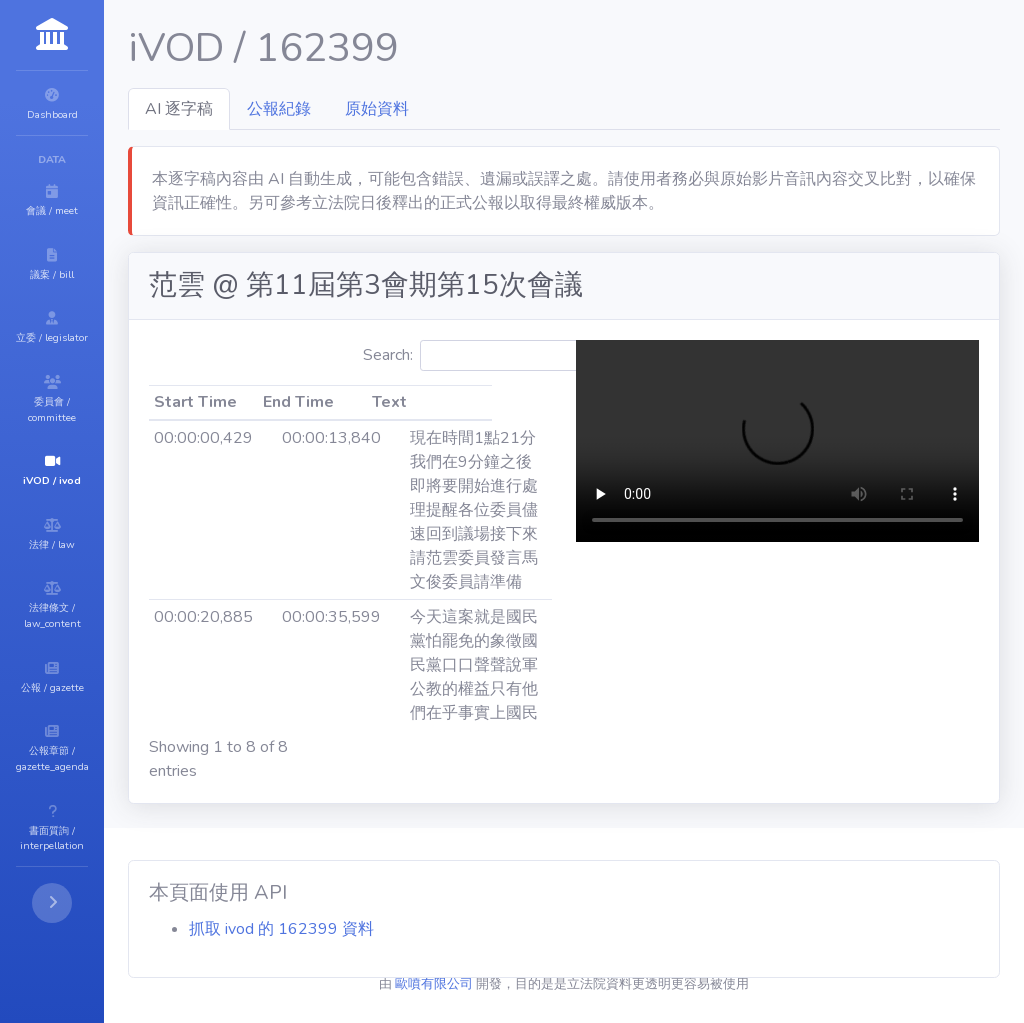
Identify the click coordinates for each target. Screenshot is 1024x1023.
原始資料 (497, 109)
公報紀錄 (399, 109)
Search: (578, 355)
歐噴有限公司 (494, 984)
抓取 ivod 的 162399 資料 (401, 929)
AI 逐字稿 (299, 109)
